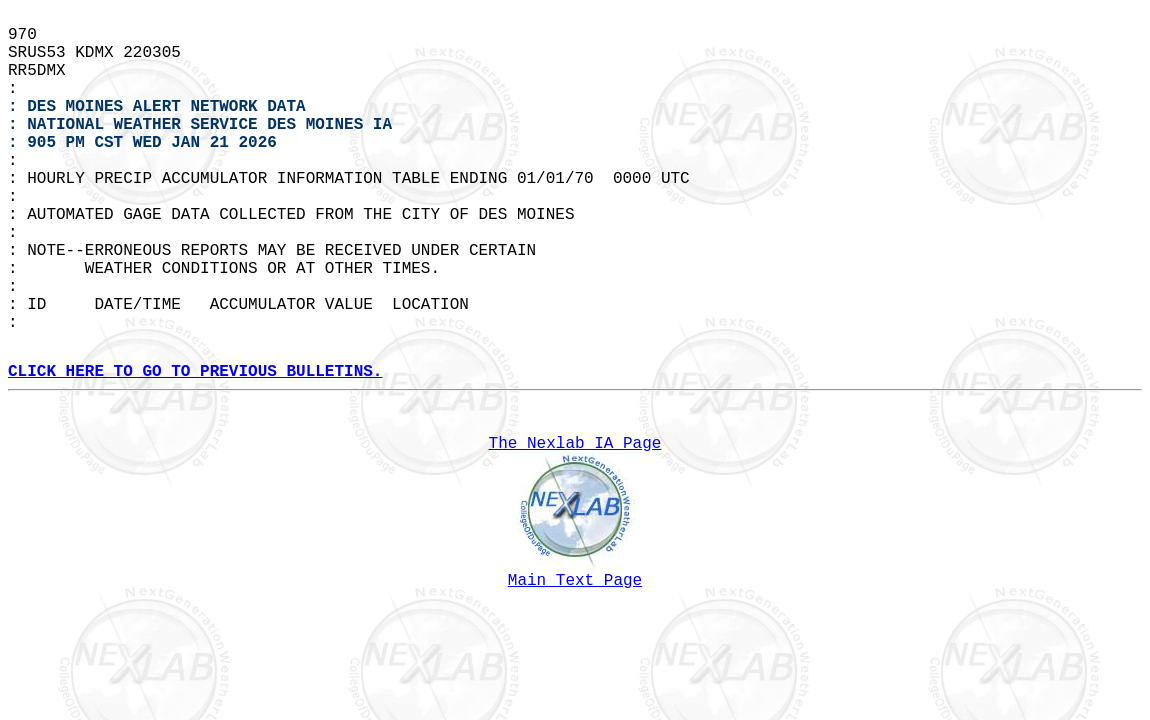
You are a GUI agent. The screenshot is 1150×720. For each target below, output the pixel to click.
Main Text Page (575, 581)
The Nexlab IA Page (575, 444)
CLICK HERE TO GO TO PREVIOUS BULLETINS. (195, 372)
